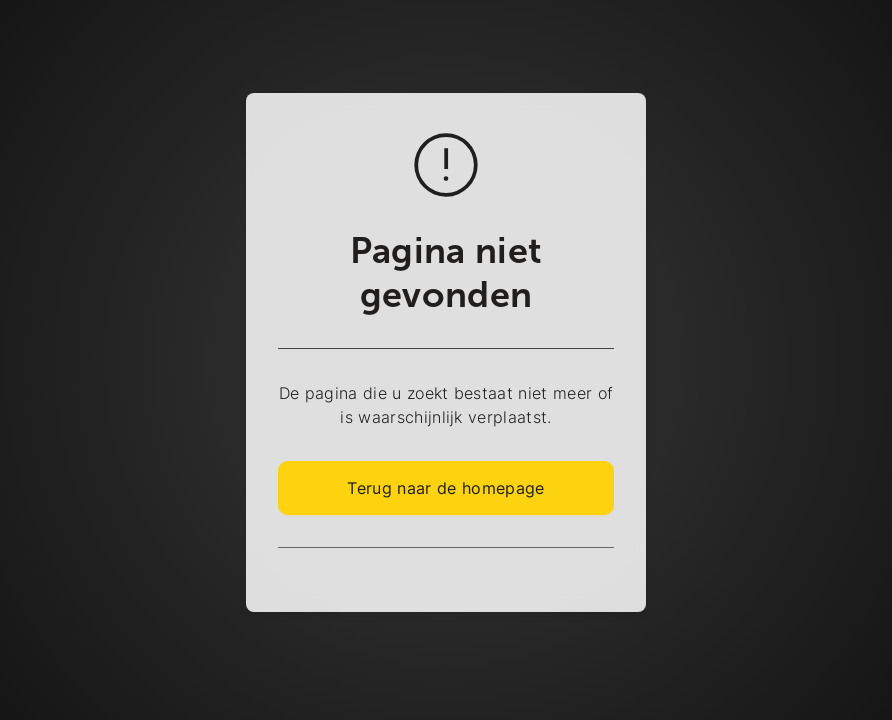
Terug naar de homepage (445, 488)
